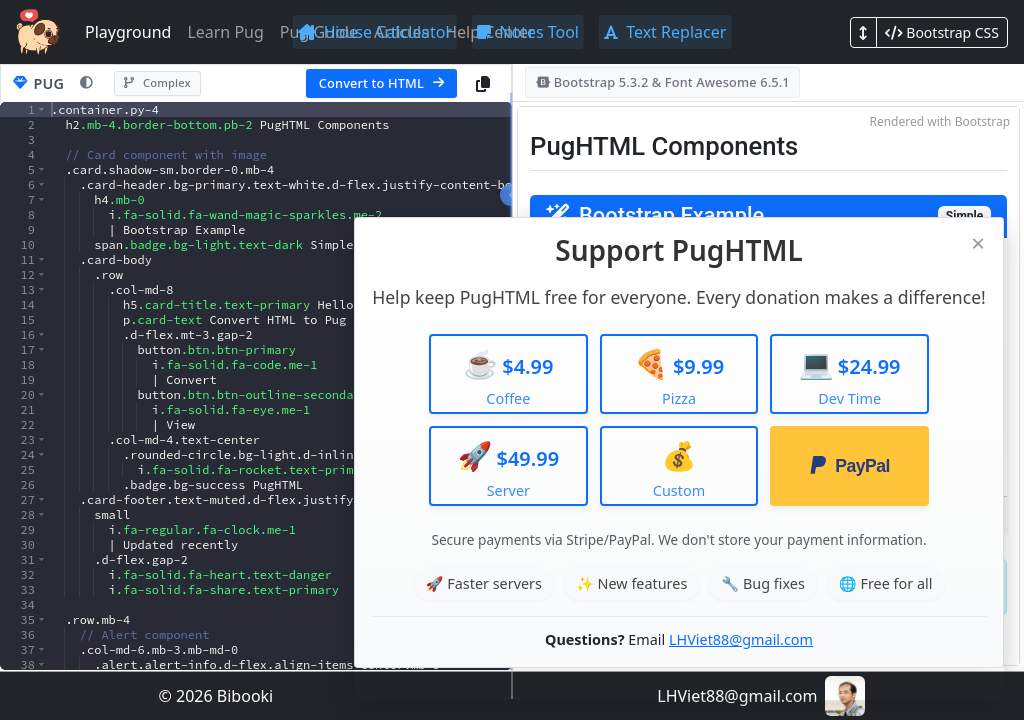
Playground (128, 32)
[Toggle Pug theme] (87, 84)
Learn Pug (225, 32)
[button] (41, 109)
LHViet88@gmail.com (741, 639)
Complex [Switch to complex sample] (157, 82)
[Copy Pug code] (483, 84)
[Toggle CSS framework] (942, 32)
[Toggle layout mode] (863, 32)
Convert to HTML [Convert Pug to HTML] (381, 83)
